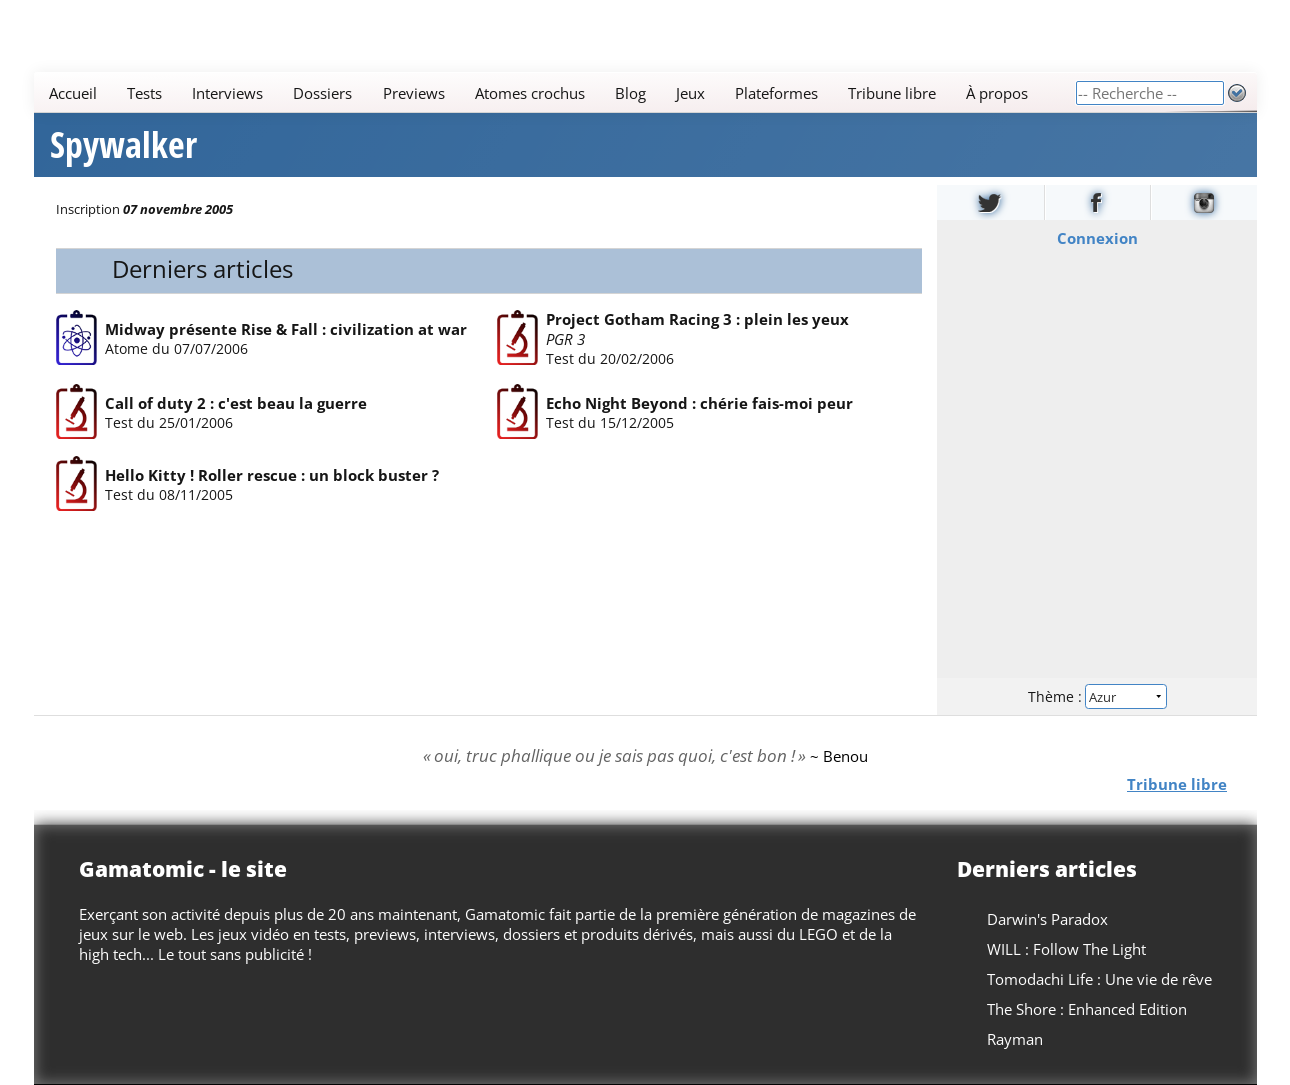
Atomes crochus (529, 93)
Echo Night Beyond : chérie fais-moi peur (699, 403)
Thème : (1096, 696)
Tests (144, 93)
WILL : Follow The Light (1066, 949)
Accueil (73, 93)
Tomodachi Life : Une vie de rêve (1099, 979)
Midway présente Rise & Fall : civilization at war (286, 329)
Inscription (88, 209)
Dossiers (322, 93)
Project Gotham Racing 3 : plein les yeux (697, 319)
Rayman (1015, 1039)
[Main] (554, 92)
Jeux (689, 93)
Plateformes (776, 93)
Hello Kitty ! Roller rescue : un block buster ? (272, 476)
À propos (997, 93)
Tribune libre (892, 93)
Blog (629, 93)
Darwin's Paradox (1047, 919)
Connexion (1096, 238)
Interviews (227, 93)
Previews (413, 93)
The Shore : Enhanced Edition (1087, 1009)
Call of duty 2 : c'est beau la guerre (236, 403)
